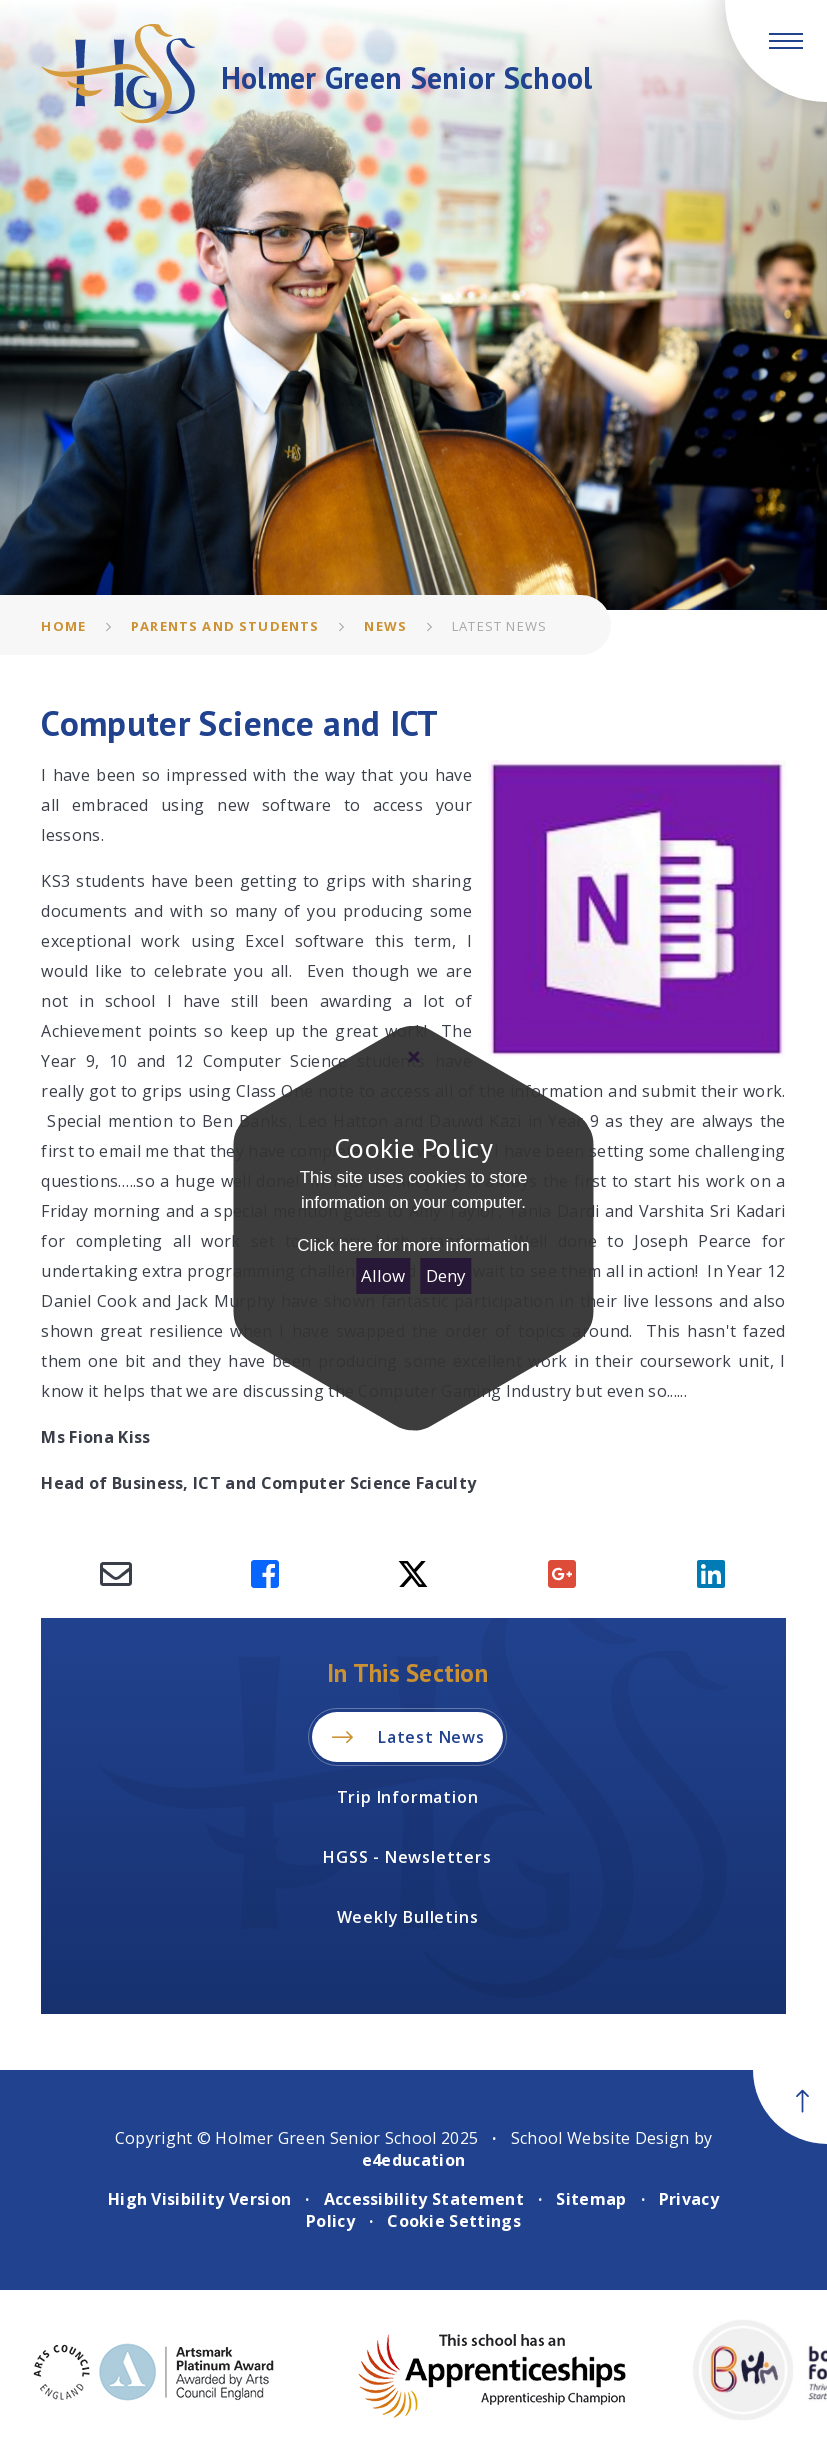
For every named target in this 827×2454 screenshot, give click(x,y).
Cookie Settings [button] (454, 2221)
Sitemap (591, 2199)
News (385, 626)
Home (63, 626)
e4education (414, 2160)
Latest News (499, 626)
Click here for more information (413, 1245)
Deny (446, 1275)
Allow (383, 1275)
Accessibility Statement (424, 2199)
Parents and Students (225, 626)
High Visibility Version (199, 2199)
